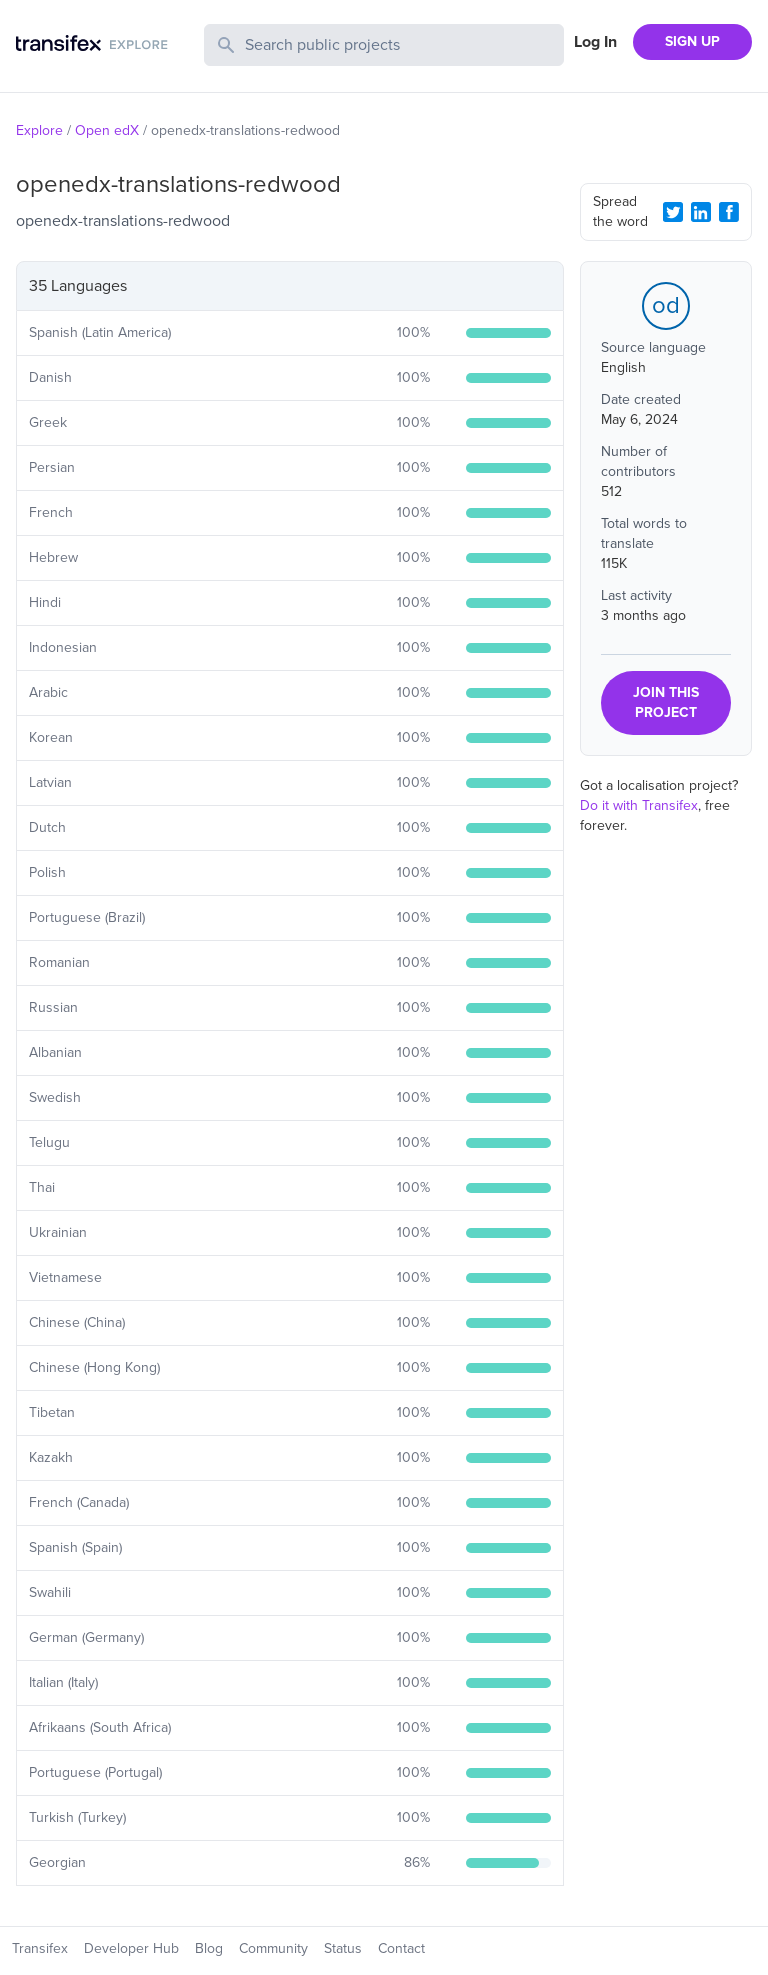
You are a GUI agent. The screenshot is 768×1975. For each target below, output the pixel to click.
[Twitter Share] (673, 212)
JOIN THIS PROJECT (666, 702)
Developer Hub (131, 1948)
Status (343, 1948)
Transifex (40, 1948)
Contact (401, 1948)
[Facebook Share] (729, 212)
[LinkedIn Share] (701, 212)
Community (273, 1948)
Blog (209, 1948)
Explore (39, 130)
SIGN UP (692, 41)
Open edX (107, 130)
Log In (595, 42)
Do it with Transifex (639, 805)
